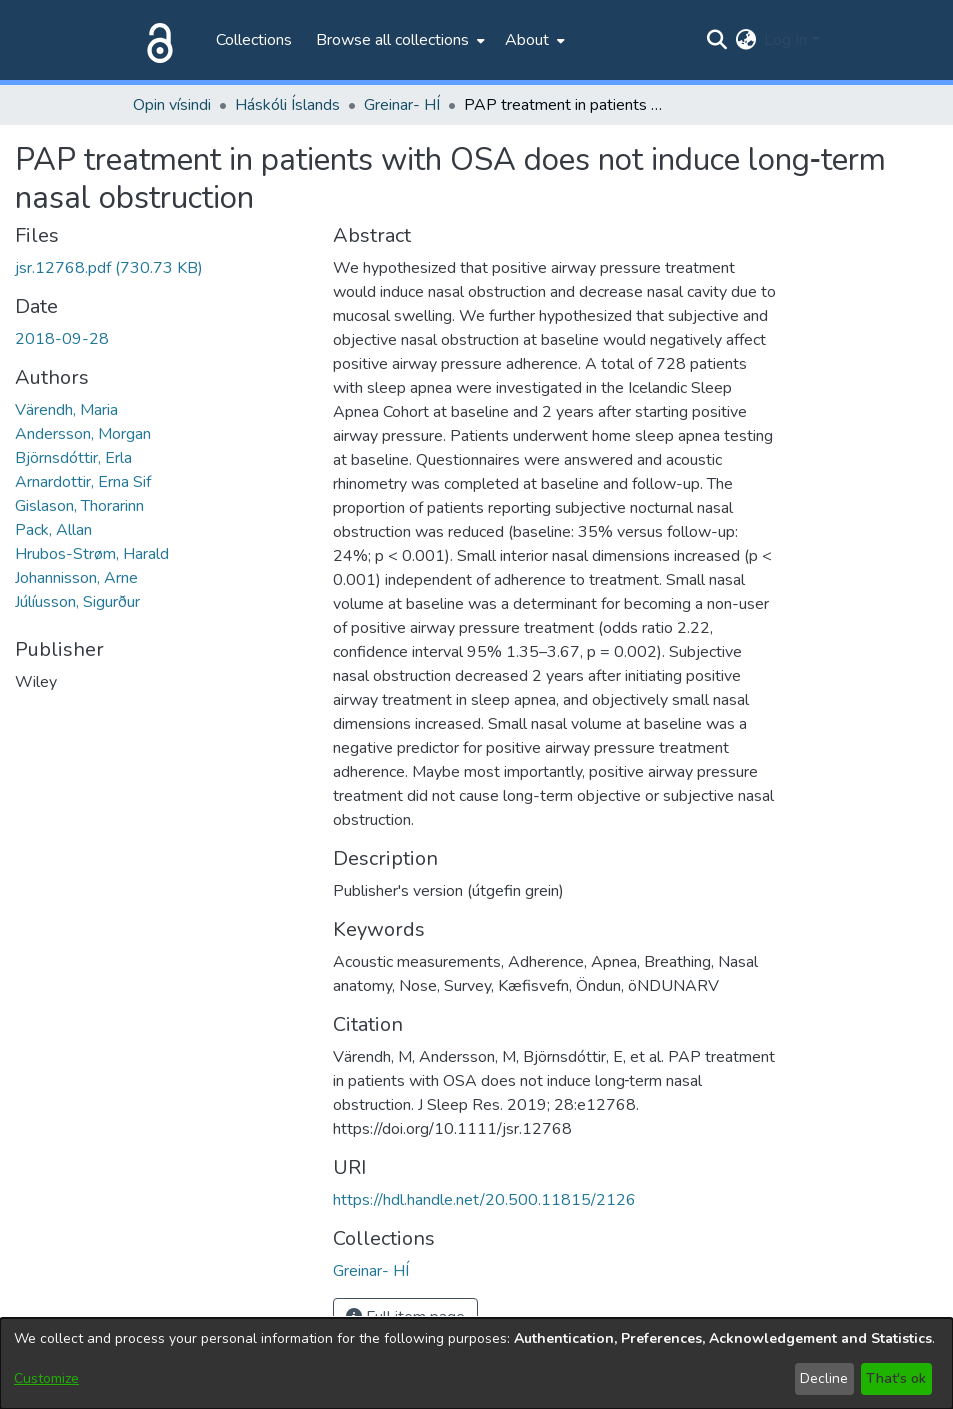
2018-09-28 (62, 339)
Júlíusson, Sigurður (77, 602)
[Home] (156, 40)
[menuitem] (398, 40)
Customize (46, 1378)
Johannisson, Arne (76, 578)
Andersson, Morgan (83, 434)
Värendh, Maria (66, 410)
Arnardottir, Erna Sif (83, 482)
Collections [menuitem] (254, 40)
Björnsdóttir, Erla (73, 458)
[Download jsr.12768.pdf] (109, 268)
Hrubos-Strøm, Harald (92, 554)
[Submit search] (716, 40)
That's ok (896, 1378)
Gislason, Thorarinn (79, 506)
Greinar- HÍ (402, 105)
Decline (824, 1378)
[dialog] (476, 1363)
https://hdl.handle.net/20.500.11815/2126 (484, 1200)
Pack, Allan (53, 530)
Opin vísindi (172, 105)
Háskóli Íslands (287, 105)
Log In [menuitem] (785, 40)
